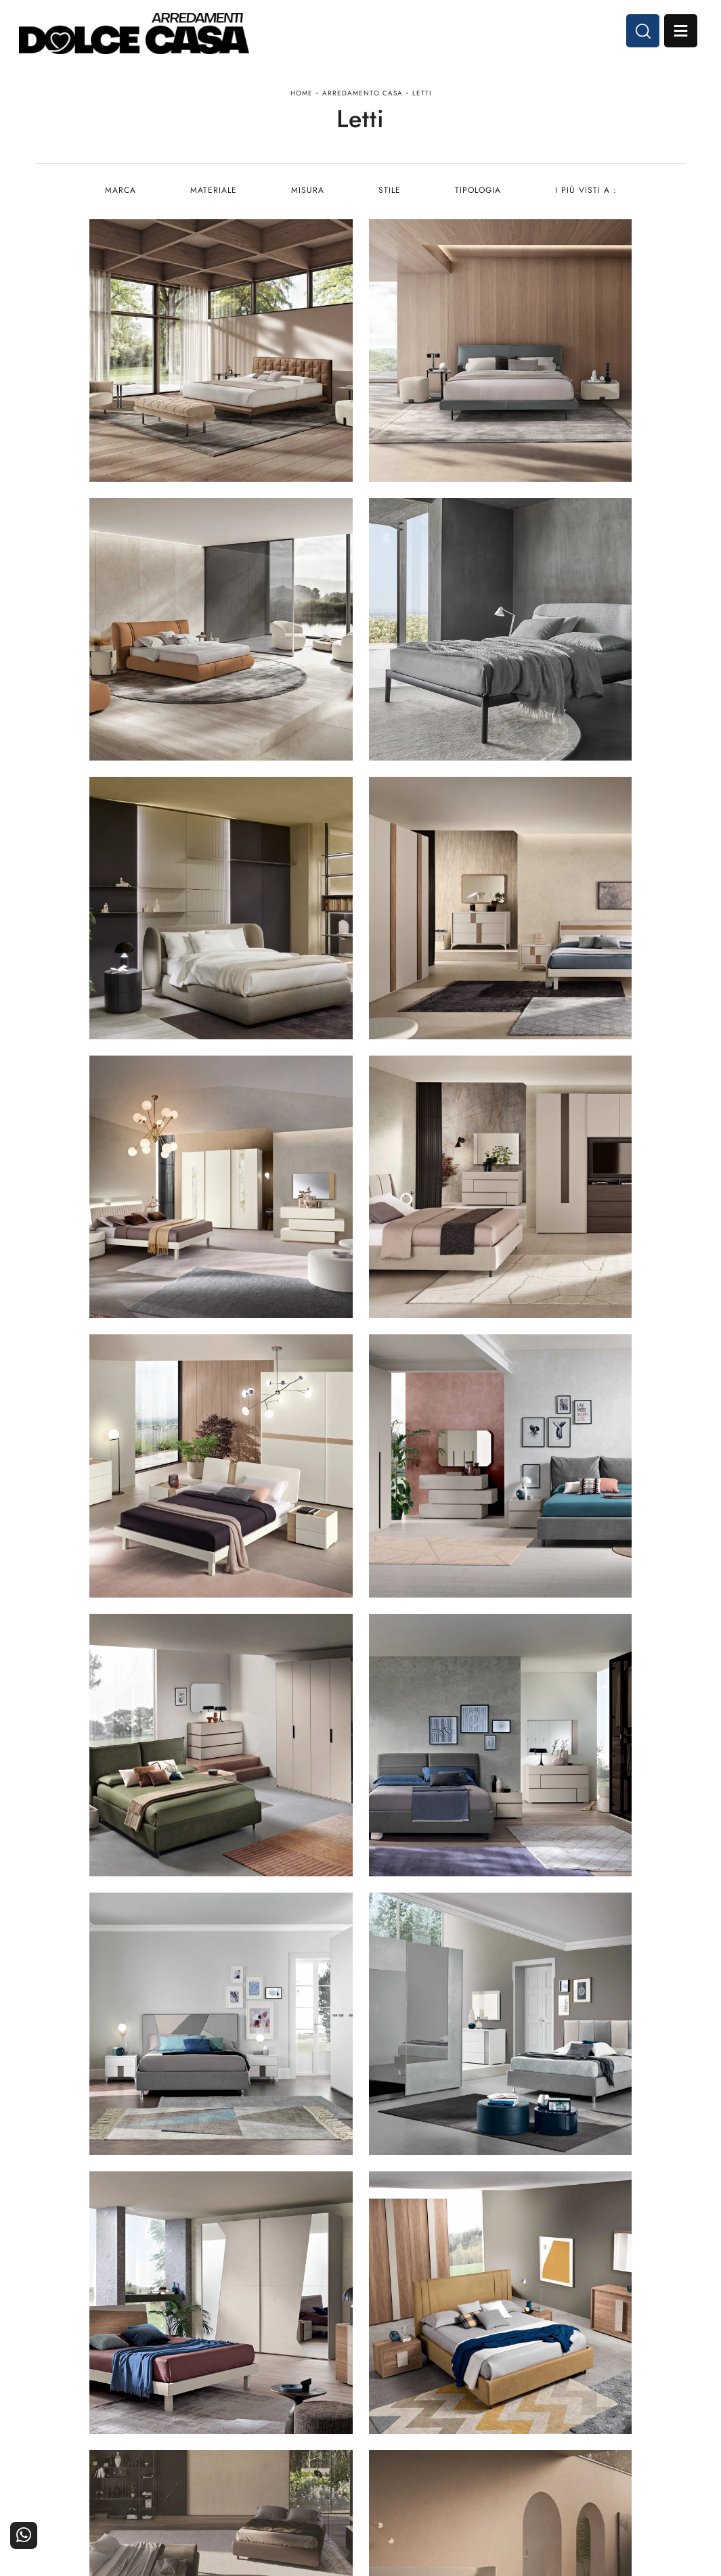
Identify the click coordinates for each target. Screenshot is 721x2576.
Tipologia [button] (479, 199)
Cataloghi (656, 2409)
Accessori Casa (427, 2409)
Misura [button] (307, 199)
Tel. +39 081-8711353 (88, 2424)
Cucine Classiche (315, 2409)
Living (339, 2428)
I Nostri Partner (536, 2409)
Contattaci (655, 2391)
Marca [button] (118, 199)
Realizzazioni (649, 2428)
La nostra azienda (531, 2391)
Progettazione (539, 2428)
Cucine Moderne (316, 2391)
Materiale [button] (212, 199)
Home (301, 97)
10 (441, 2057)
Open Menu (678, 32)
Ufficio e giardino (422, 2428)
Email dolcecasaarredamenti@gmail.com (126, 2438)
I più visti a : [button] (587, 199)
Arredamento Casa (362, 97)
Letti (421, 97)
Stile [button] (389, 199)
